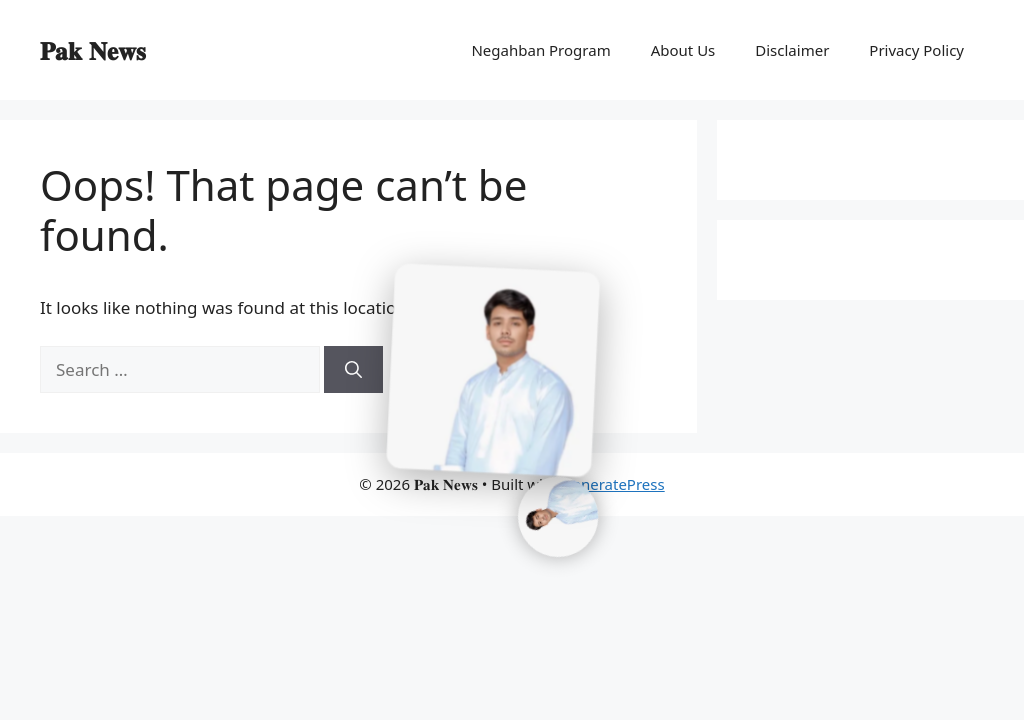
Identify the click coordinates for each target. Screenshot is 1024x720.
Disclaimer (792, 50)
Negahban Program (540, 50)
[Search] (353, 370)
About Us (683, 50)
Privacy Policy (916, 50)
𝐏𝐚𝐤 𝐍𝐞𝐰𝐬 (93, 50)
